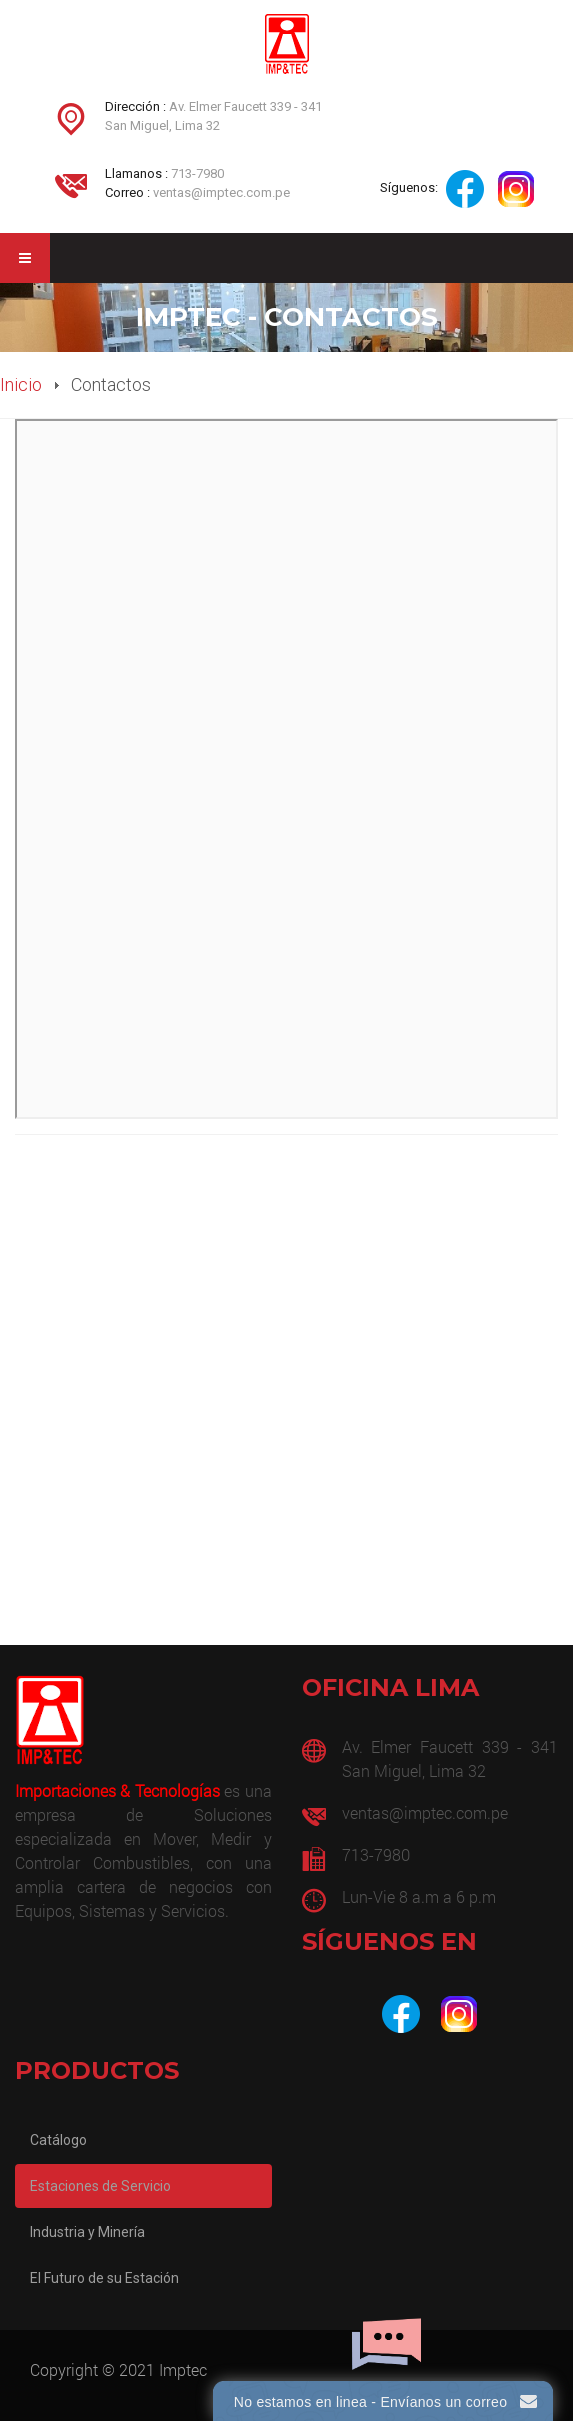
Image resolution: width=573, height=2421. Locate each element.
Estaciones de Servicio (100, 2186)
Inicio (21, 384)
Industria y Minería (87, 2232)
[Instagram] (459, 2014)
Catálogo (58, 2140)
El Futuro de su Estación (104, 2278)
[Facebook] (401, 2014)
